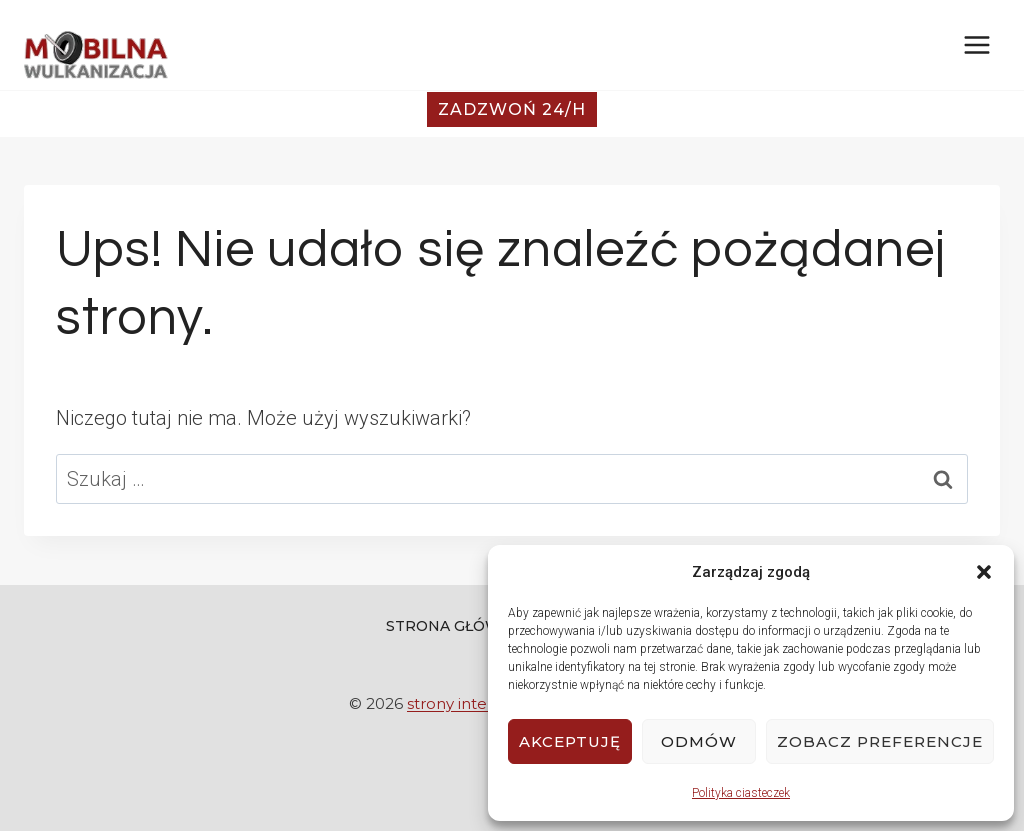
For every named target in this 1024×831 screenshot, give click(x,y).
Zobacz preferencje (880, 741)
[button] (984, 572)
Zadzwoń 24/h (512, 109)
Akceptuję (570, 741)
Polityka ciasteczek (741, 793)
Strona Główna (454, 626)
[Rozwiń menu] (976, 44)
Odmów (699, 741)
